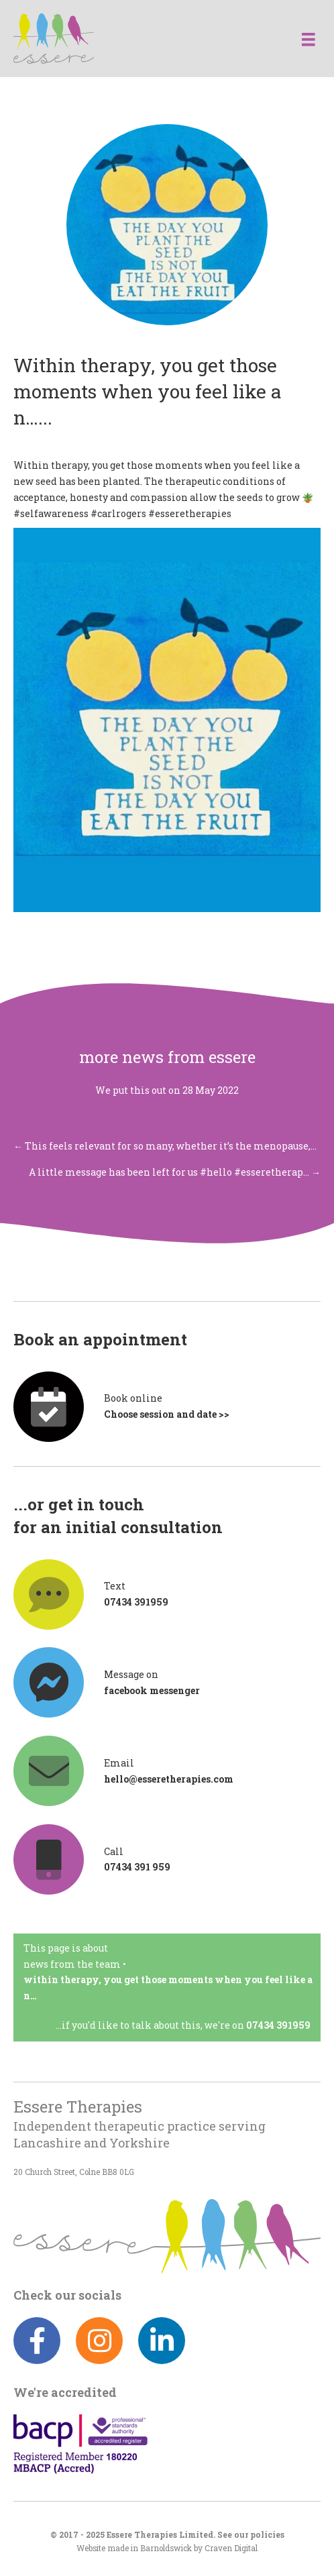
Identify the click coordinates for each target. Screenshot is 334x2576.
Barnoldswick (166, 2548)
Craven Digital (231, 2548)
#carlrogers (118, 513)
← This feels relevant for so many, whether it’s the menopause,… (165, 1145)
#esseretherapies (189, 513)
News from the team (72, 1964)
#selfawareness (51, 513)
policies (267, 2535)
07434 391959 (278, 2025)
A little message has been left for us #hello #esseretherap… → (175, 1172)
